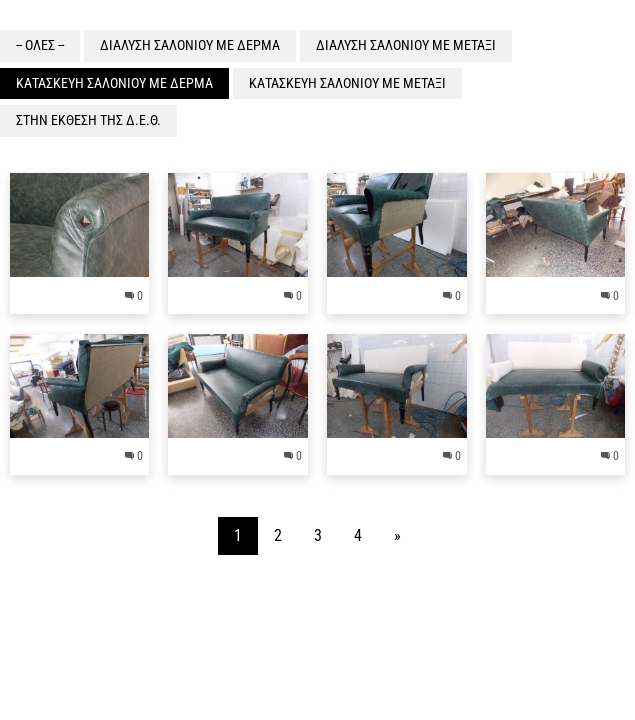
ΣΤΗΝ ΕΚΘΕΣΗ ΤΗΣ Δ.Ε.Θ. (88, 120)
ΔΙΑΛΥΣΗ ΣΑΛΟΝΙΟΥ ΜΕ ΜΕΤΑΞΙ (406, 45)
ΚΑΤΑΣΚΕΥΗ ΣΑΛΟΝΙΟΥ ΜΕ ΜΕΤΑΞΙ (347, 83)
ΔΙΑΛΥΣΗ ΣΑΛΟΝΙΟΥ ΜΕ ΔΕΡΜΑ (190, 45)
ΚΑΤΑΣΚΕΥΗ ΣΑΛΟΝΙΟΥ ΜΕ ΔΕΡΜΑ (114, 83)
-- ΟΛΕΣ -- (40, 45)
